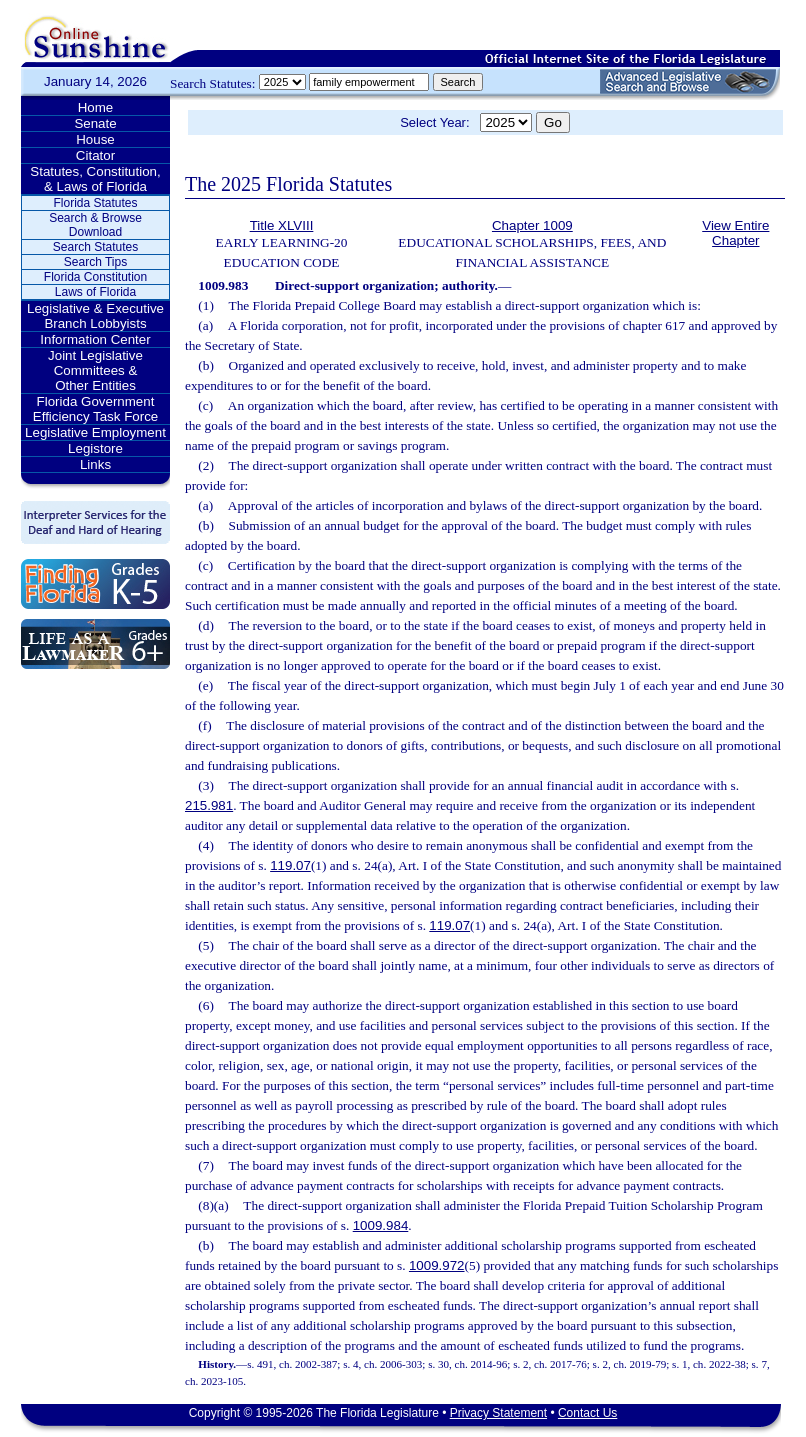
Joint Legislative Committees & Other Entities (95, 370)
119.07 (290, 865)
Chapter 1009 (532, 225)
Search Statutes (95, 247)
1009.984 (381, 1225)
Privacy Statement (498, 1413)
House (95, 139)
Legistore (95, 448)
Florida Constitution (95, 277)
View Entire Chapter (735, 233)
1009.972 (437, 1265)
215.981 (209, 805)
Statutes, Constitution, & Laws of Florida (95, 179)
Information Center (95, 339)
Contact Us (587, 1413)
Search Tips (95, 262)
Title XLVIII (282, 225)
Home (96, 107)
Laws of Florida (95, 292)
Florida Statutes (95, 203)
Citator (95, 155)
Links (95, 464)
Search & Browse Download (95, 225)
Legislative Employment (95, 432)
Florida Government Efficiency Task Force (95, 409)
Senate (95, 123)
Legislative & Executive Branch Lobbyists (95, 316)
